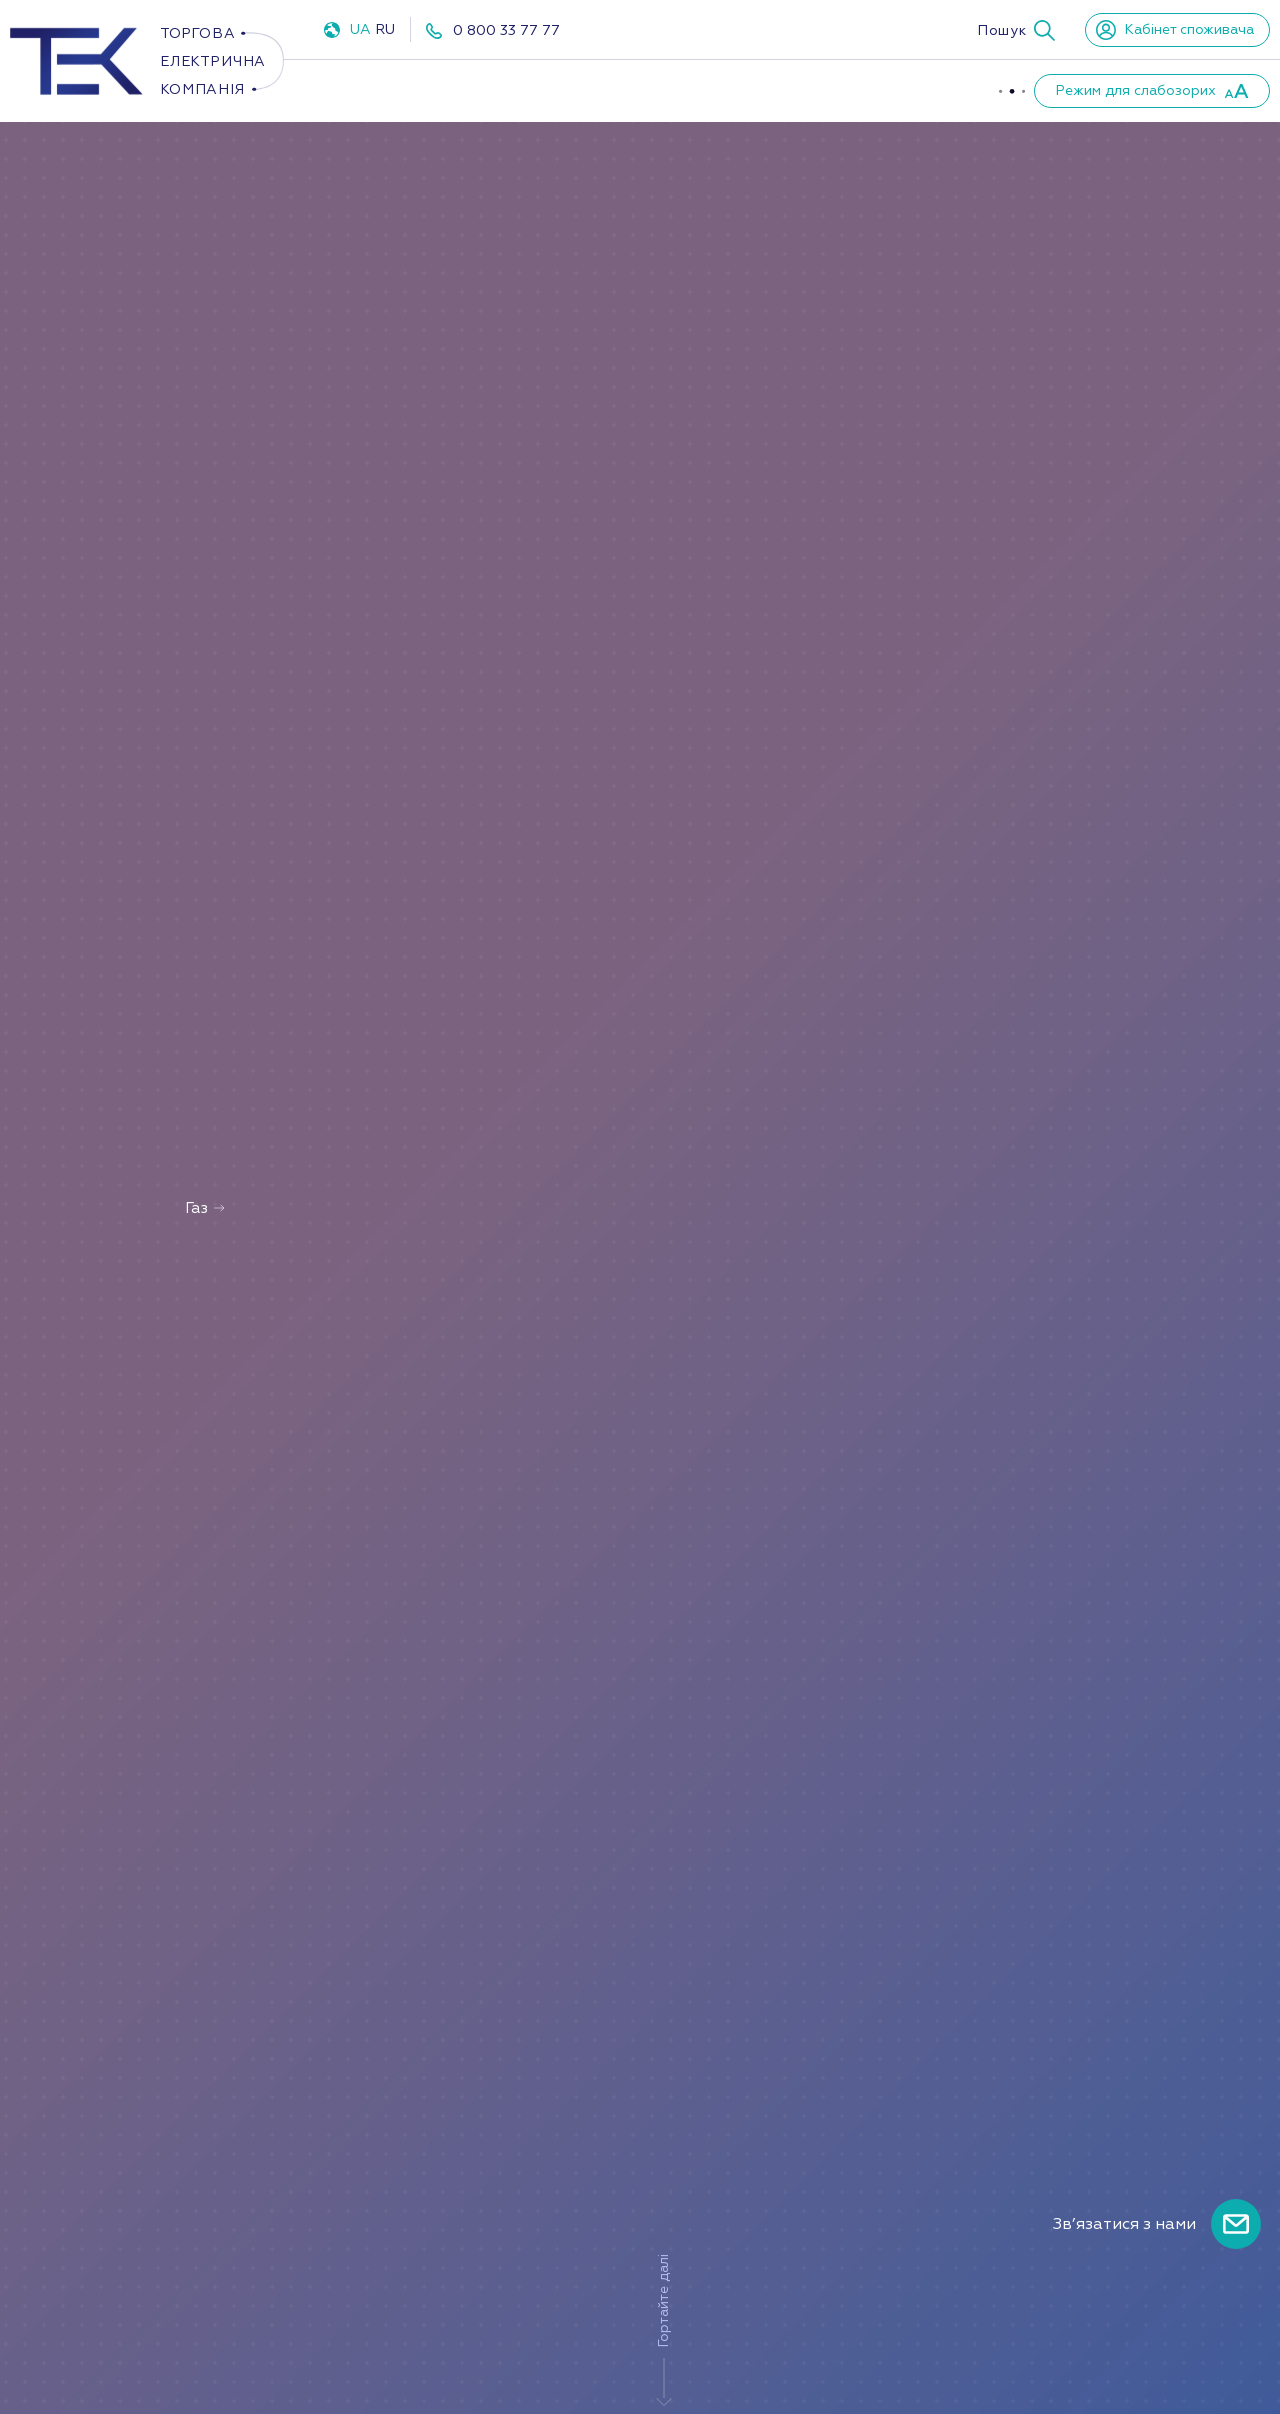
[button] (1016, 30)
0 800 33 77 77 (506, 30)
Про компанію (759, 90)
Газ (534, 90)
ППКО (630, 90)
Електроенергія (394, 90)
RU (385, 29)
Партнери (905, 90)
